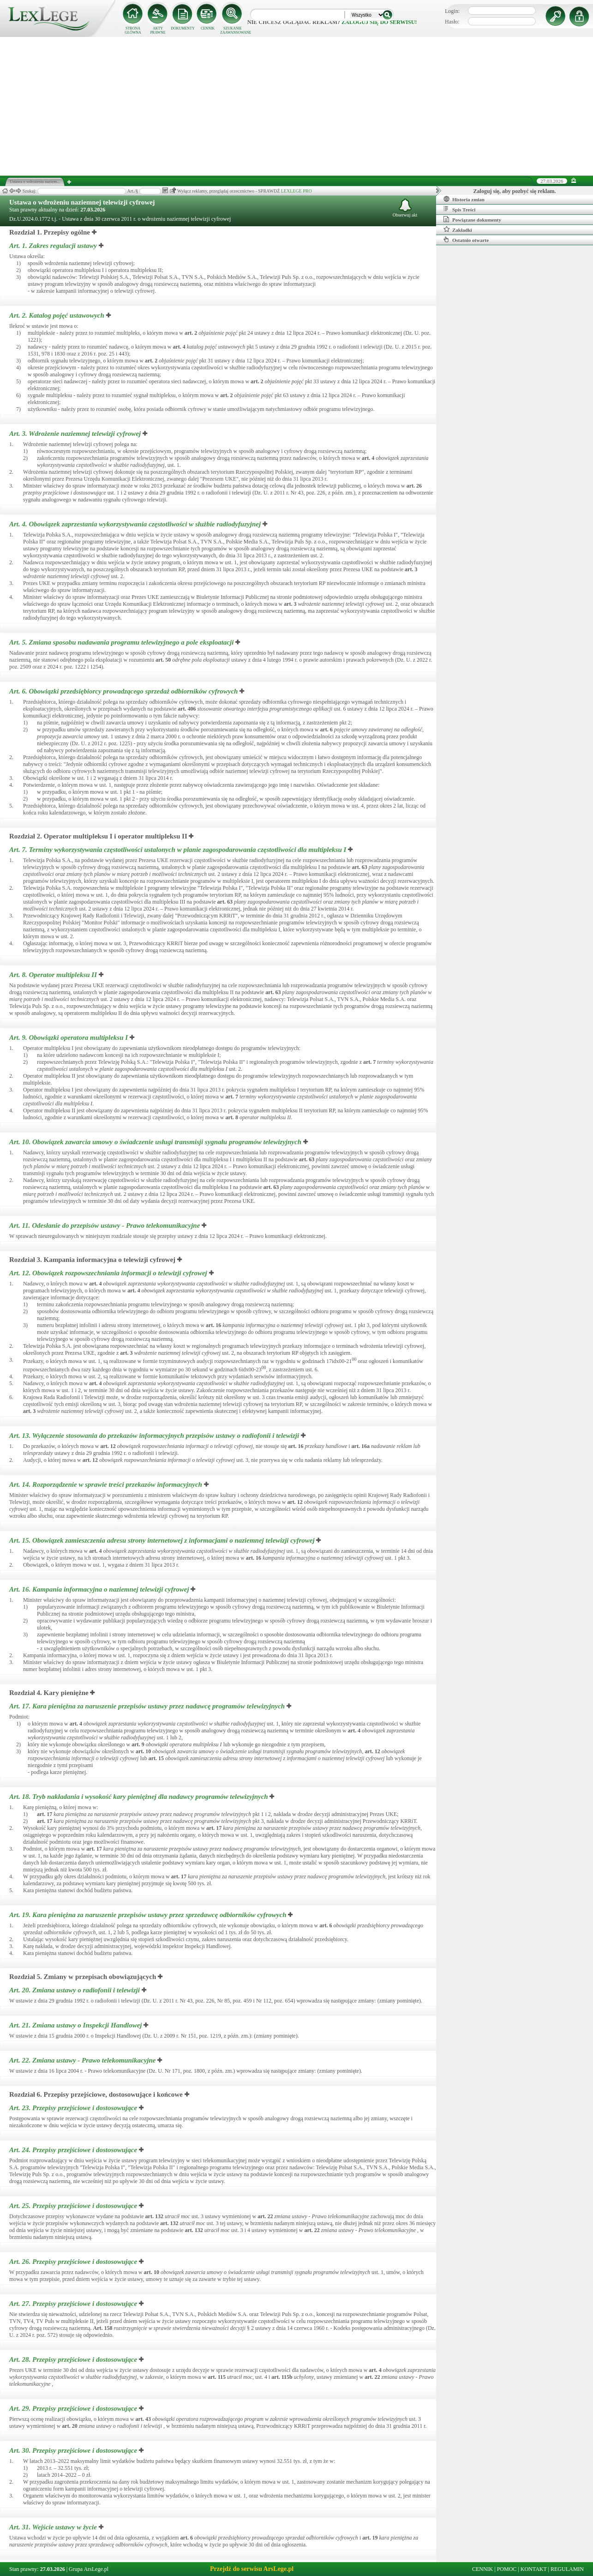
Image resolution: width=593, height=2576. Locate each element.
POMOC (507, 2569)
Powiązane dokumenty (472, 219)
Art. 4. (136, 524)
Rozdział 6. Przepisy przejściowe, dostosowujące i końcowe (96, 2094)
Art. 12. (109, 1273)
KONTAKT (534, 2569)
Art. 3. (76, 433)
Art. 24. (74, 2150)
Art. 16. (100, 1589)
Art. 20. (75, 1990)
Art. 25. (74, 2205)
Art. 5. (122, 642)
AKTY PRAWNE (157, 30)
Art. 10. (156, 1142)
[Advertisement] (297, 106)
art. (191, 333)
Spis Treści (459, 209)
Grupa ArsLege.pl (88, 2569)
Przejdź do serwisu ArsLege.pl (252, 2568)
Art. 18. (139, 1796)
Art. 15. (162, 1540)
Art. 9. (69, 1037)
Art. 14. (106, 1484)
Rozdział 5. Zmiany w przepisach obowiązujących (82, 1976)
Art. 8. (54, 974)
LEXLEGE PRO (296, 190)
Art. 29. (74, 2408)
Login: (452, 11)
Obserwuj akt (405, 208)
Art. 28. (74, 2359)
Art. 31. (54, 2527)
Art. (103, 2328)
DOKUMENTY (183, 28)
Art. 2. (57, 315)
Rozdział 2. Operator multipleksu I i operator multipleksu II (98, 836)
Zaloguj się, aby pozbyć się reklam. (514, 191)
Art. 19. (148, 1914)
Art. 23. (74, 2107)
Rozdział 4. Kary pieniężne (49, 1692)
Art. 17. (148, 1706)
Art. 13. (155, 1435)
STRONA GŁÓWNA (133, 30)
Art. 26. (74, 2261)
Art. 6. (124, 691)
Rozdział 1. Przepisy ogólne (49, 232)
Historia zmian (464, 199)
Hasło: (452, 21)
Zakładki (457, 229)
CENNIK (208, 28)
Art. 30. (74, 2450)
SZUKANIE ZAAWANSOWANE (232, 30)
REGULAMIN (567, 2569)
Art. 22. (83, 2060)
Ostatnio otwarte (466, 239)
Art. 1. (54, 245)
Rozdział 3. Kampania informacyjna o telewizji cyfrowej (92, 1259)
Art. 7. (178, 849)
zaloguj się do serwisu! (379, 22)
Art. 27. (74, 2303)
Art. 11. (105, 1225)
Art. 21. (76, 2025)
